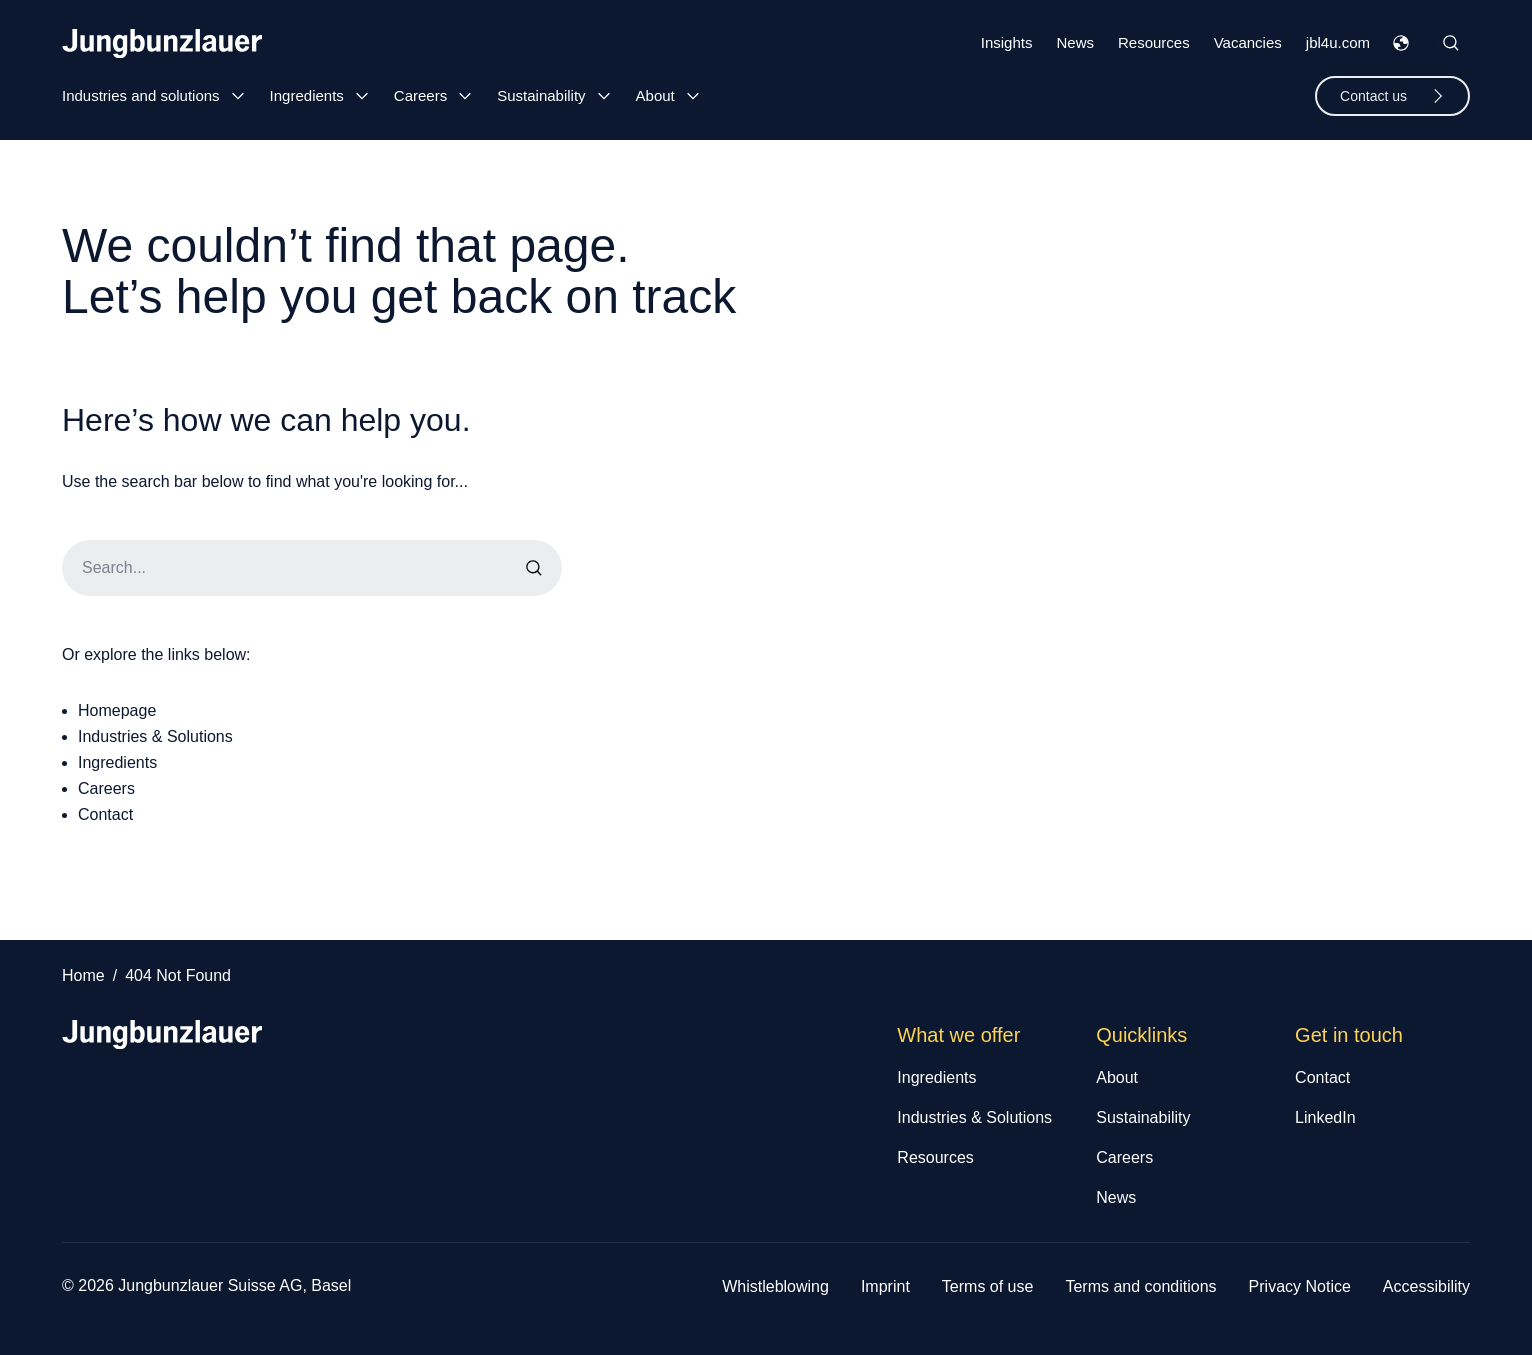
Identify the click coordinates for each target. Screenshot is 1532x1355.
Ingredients (307, 95)
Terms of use (988, 1286)
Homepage (117, 710)
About (655, 95)
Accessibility (1426, 1286)
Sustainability (541, 95)
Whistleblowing (775, 1286)
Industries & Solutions (155, 736)
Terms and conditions (1140, 1286)
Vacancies (1248, 42)
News (1075, 42)
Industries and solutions (141, 95)
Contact (105, 814)
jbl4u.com (1338, 42)
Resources (1154, 42)
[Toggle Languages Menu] (1401, 43)
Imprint (885, 1286)
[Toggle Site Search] (1451, 43)
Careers (420, 95)
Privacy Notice (1300, 1286)
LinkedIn (1325, 1117)
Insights (1007, 42)
